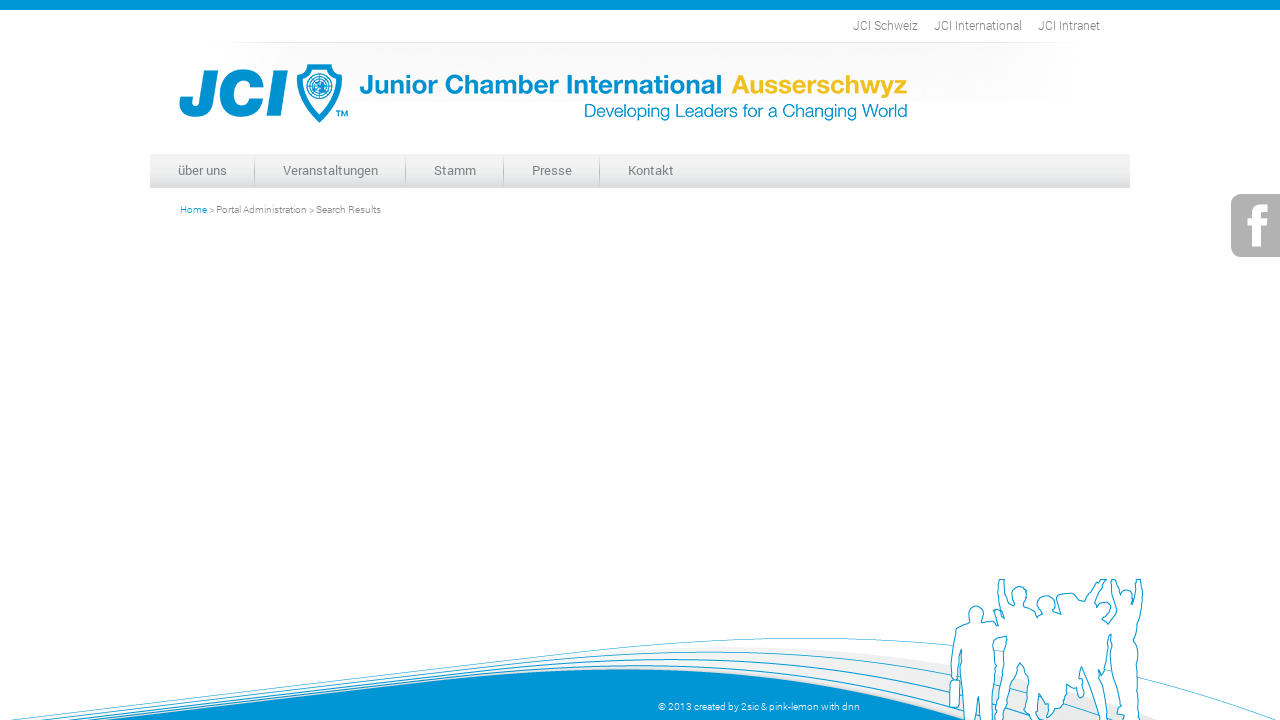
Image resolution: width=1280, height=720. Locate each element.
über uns (202, 170)
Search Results (348, 209)
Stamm (455, 170)
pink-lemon (794, 706)
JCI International (978, 25)
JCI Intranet (1069, 25)
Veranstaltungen (330, 170)
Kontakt (651, 170)
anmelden (632, 706)
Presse (552, 170)
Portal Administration (261, 209)
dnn (851, 706)
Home (193, 209)
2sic (750, 706)
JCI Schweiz (885, 25)
